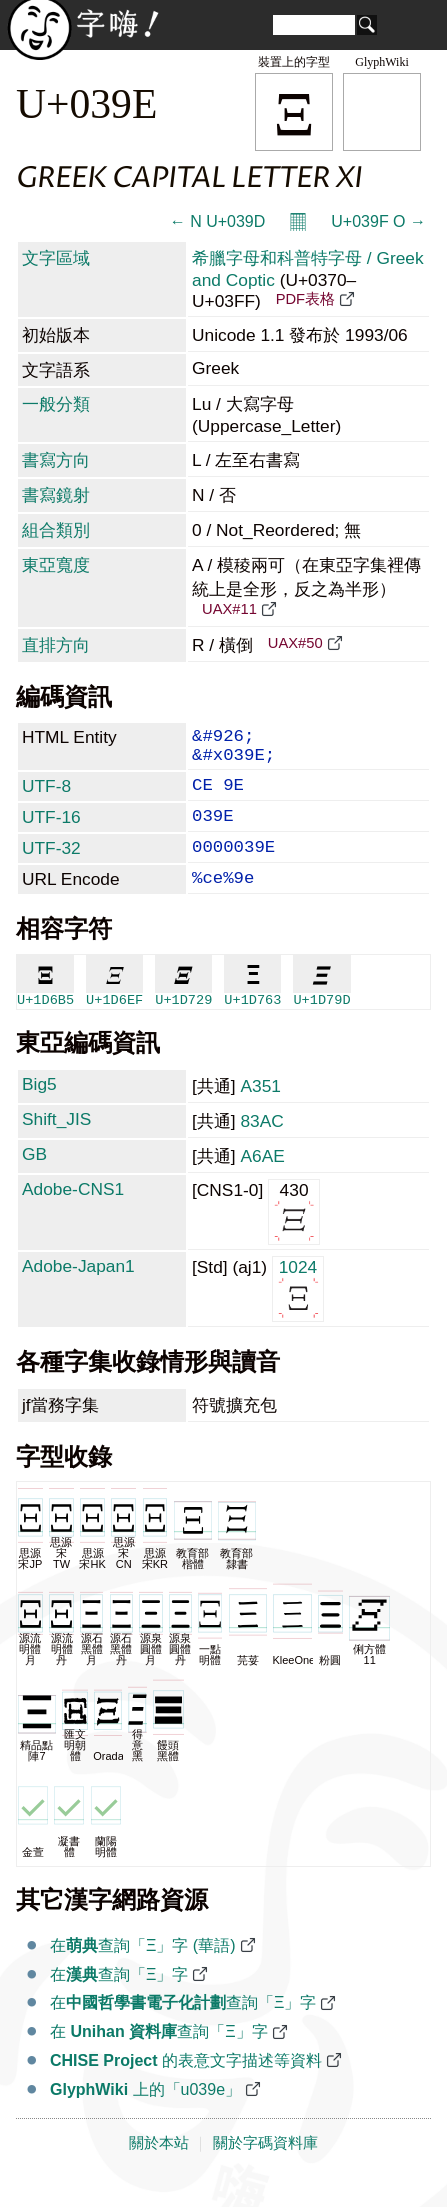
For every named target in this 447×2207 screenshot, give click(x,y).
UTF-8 (46, 796)
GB (34, 1180)
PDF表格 (305, 299)
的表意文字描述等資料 (186, 2086)
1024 (298, 1313)
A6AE (262, 1182)
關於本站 (159, 2169)
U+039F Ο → (378, 221)
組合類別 (56, 530)
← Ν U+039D (218, 221)
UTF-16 (51, 831)
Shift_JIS (56, 1145)
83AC (261, 1147)
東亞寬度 (56, 565)
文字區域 (56, 258)
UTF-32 (51, 866)
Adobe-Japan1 (78, 1292)
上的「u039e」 (145, 2115)
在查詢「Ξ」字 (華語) (143, 1971)
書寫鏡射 (56, 495)
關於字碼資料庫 (265, 2169)
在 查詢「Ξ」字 (159, 2057)
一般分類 (56, 404)
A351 (260, 1112)
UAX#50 (295, 643)
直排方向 (56, 645)
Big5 (39, 1110)
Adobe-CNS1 (73, 1215)
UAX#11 (229, 609)
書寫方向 (56, 460)
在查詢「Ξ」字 (119, 2000)
